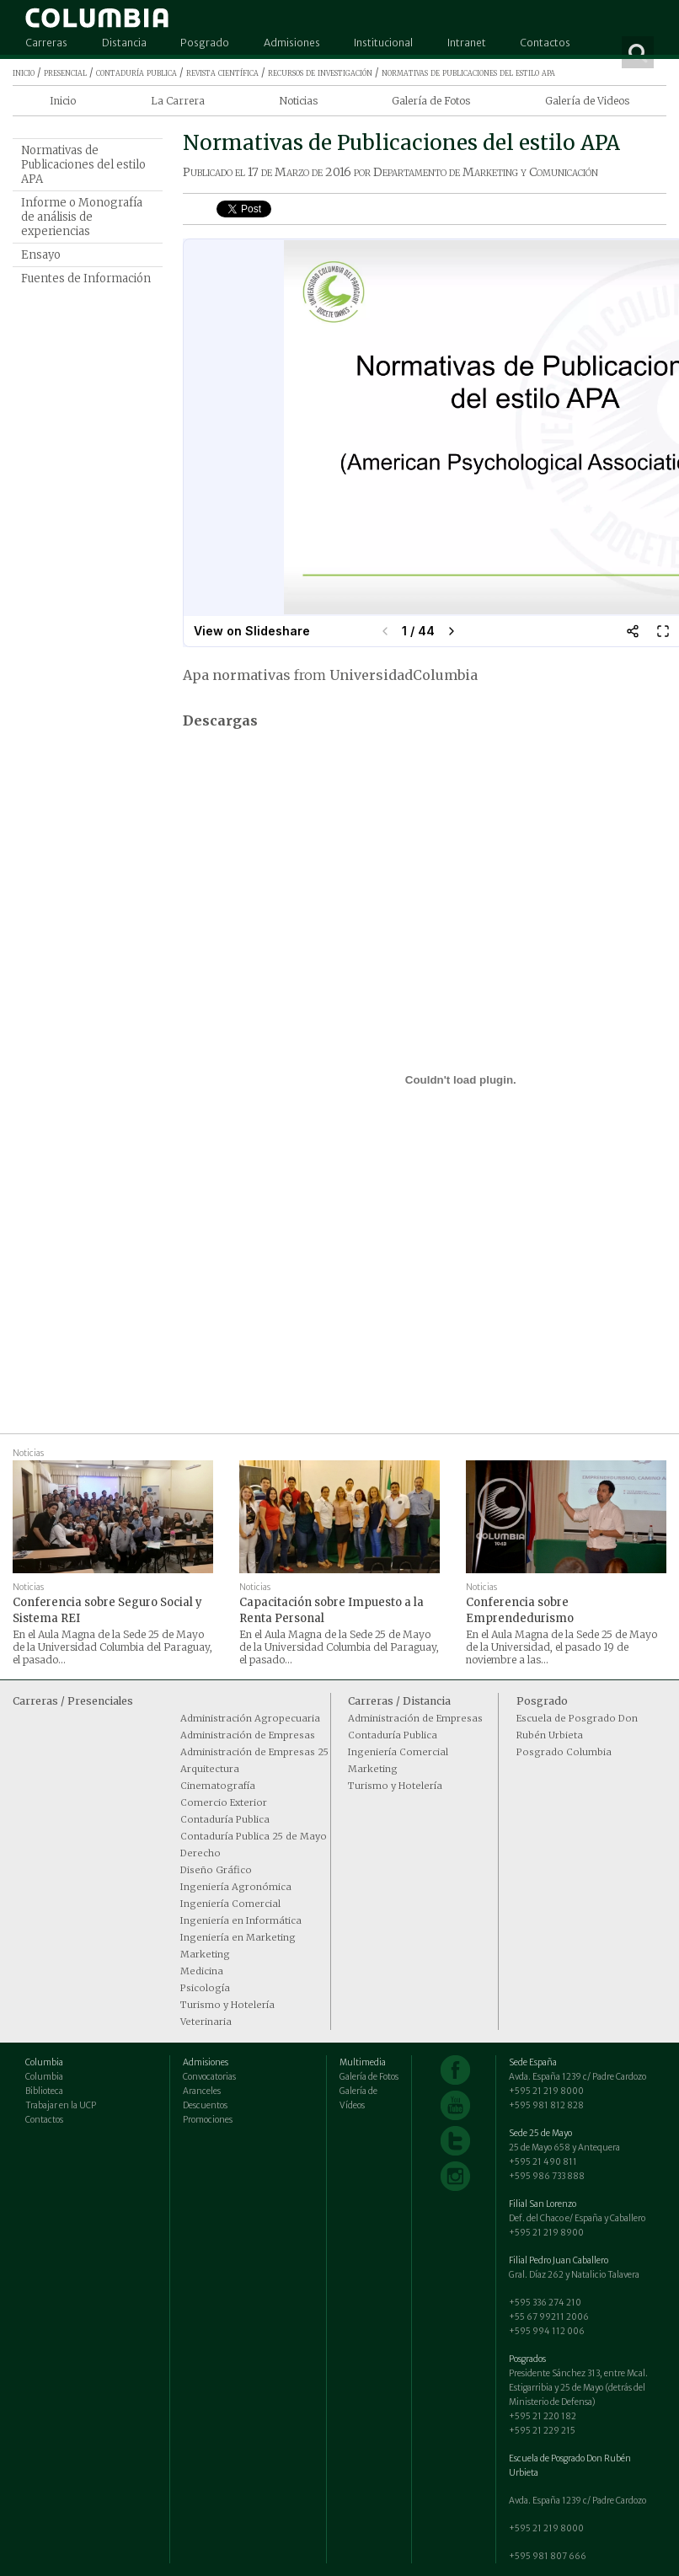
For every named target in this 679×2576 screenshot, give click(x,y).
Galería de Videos (587, 100)
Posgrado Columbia (564, 1752)
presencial (65, 72)
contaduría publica (136, 72)
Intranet (466, 42)
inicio (24, 72)
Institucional (383, 42)
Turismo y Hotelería (227, 2005)
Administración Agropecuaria (250, 1718)
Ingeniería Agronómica (235, 1887)
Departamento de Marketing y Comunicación (485, 171)
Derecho (200, 1853)
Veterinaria (206, 2021)
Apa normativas (237, 675)
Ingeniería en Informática (241, 1920)
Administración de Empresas (247, 1735)
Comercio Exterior (223, 1802)
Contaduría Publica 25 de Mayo (253, 1836)
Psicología (205, 1988)
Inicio (63, 100)
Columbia (44, 2076)
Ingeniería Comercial (230, 1903)
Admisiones (292, 42)
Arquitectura (209, 1769)
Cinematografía (217, 1785)
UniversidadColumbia (403, 675)
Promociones (208, 2119)
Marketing (205, 1954)
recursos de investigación (320, 72)
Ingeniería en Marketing (238, 1937)
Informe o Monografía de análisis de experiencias (81, 216)
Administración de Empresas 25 (254, 1752)
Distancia (124, 42)
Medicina (201, 1971)
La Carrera (178, 100)
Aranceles (202, 2091)
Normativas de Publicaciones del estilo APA (83, 164)
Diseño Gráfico (216, 1870)
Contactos (545, 42)
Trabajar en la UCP (60, 2105)
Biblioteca (44, 2091)
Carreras (46, 42)
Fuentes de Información (86, 278)
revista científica (222, 72)
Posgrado (204, 42)
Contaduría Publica (225, 1819)
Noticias (298, 100)
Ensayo (41, 255)
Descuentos (205, 2105)
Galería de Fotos (431, 100)
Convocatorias (209, 2076)
